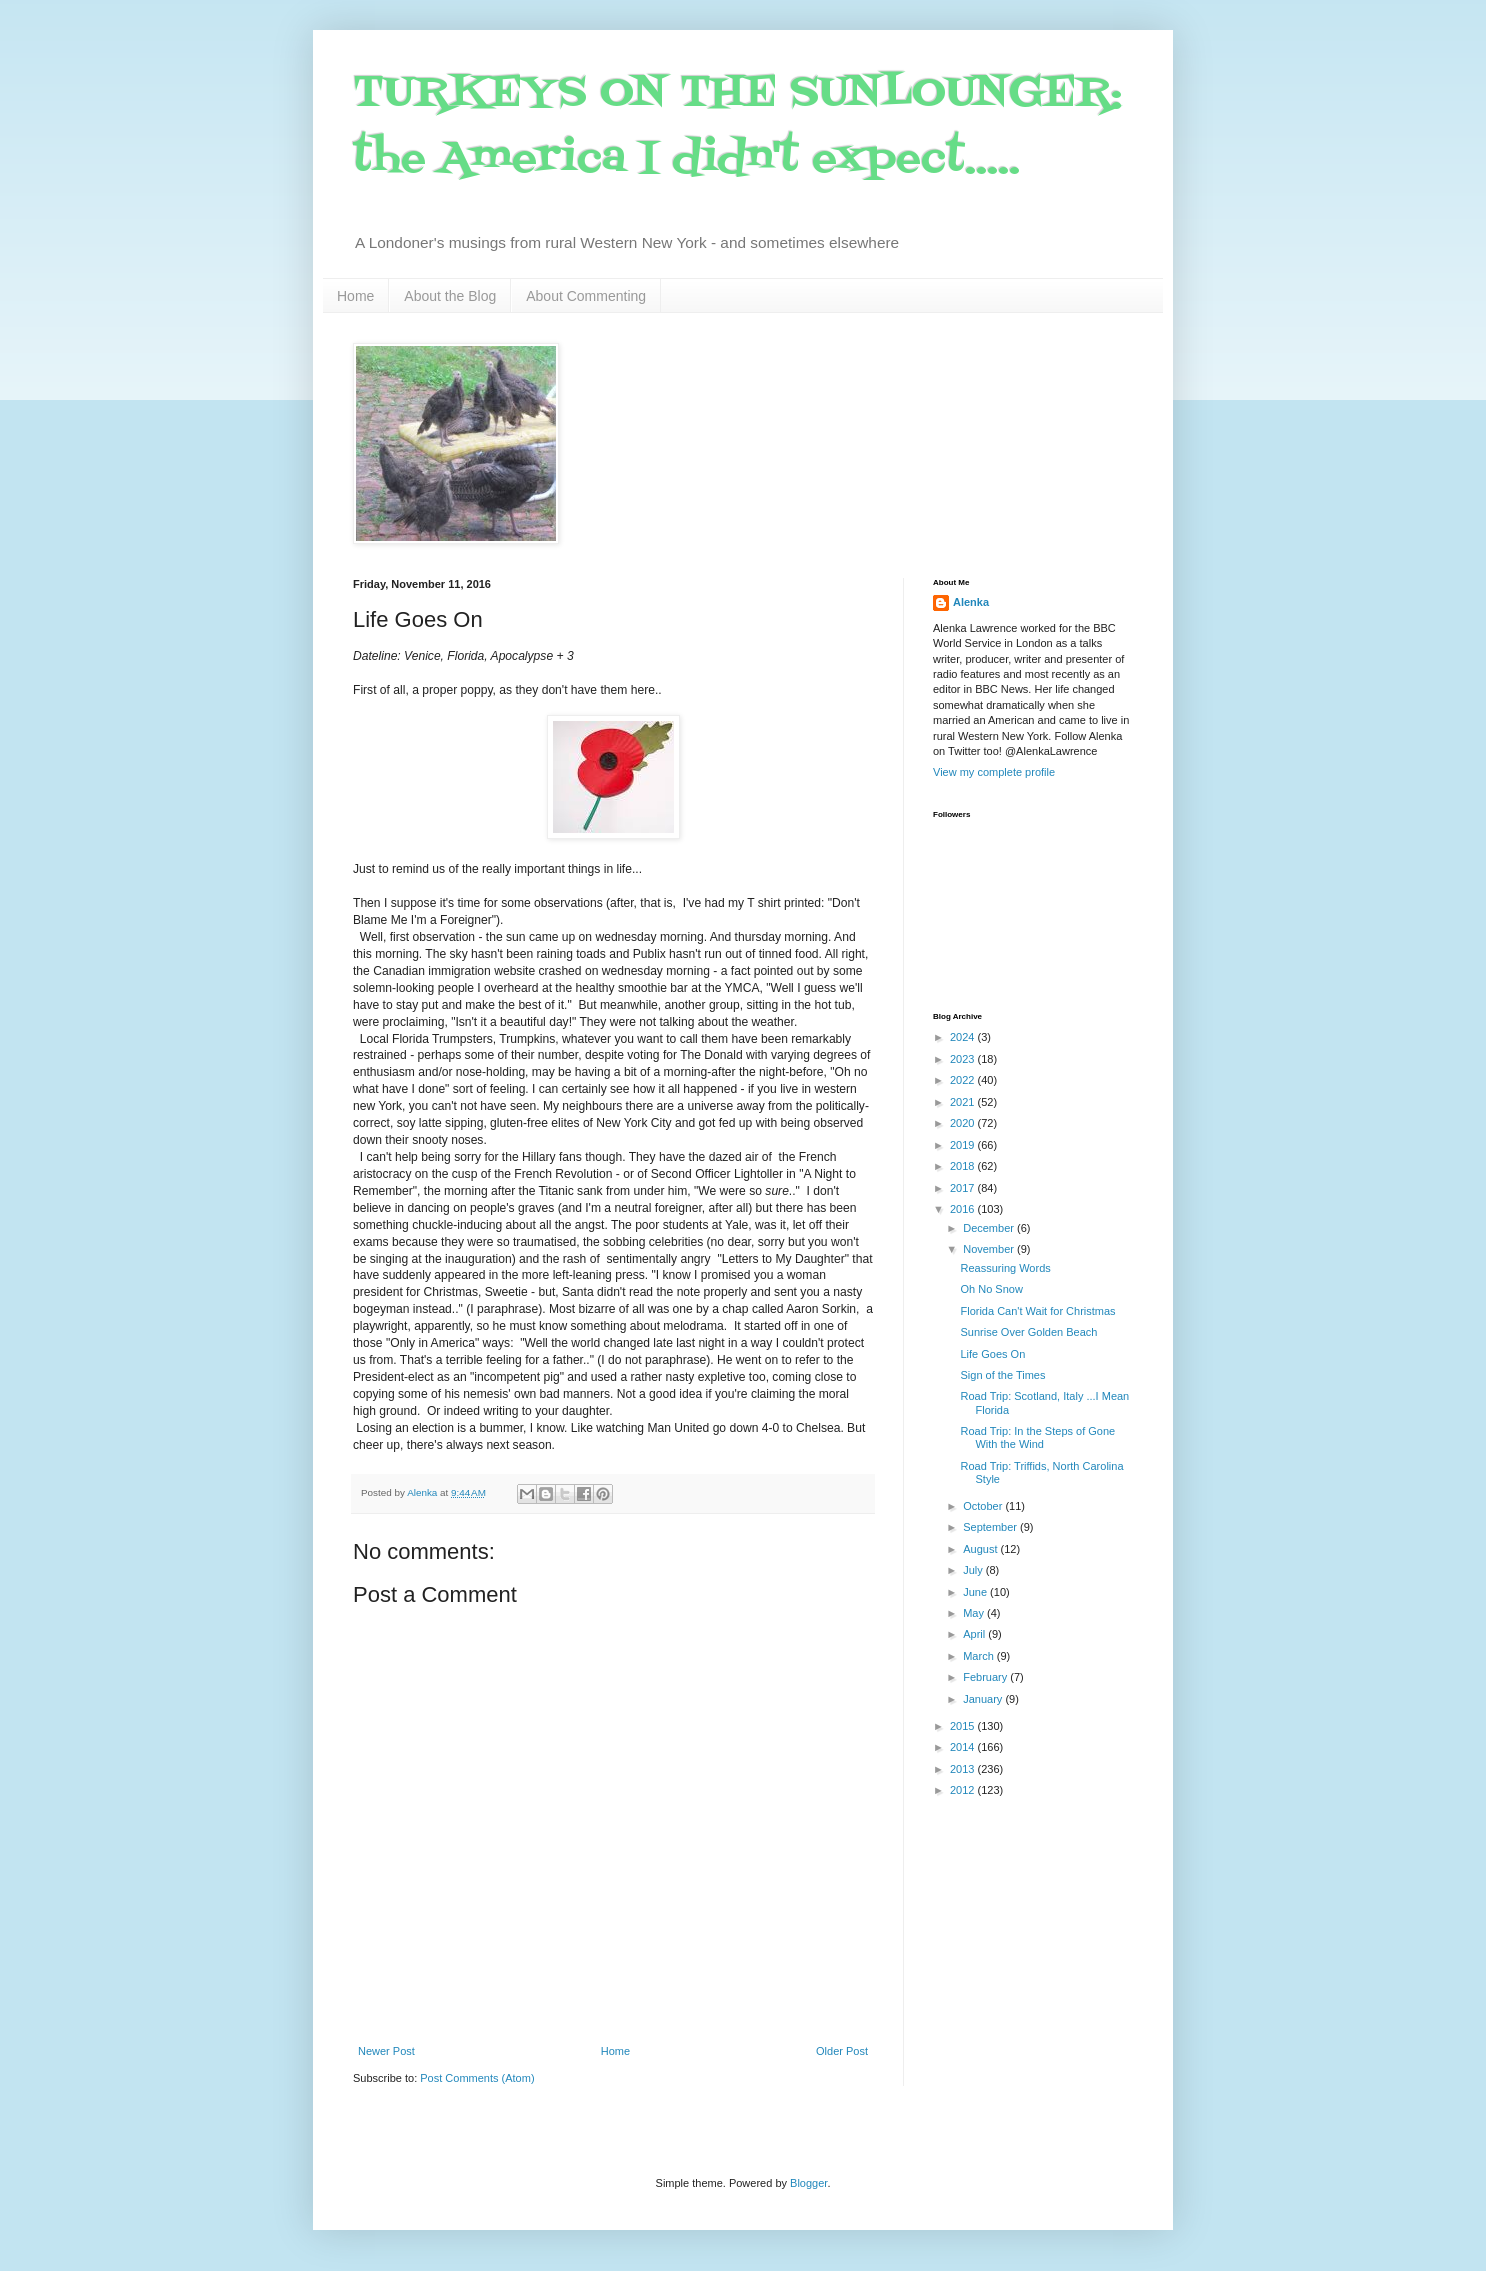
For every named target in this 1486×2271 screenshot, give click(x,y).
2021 (964, 1102)
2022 (964, 1080)
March (980, 1656)
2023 (964, 1059)
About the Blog (450, 296)
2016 (964, 1209)
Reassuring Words (1005, 1268)
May (975, 1613)
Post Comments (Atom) (477, 2078)
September (991, 1527)
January (984, 1699)
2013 (964, 1769)
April (975, 1634)
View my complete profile (994, 772)
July (974, 1570)
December (990, 1228)
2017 (964, 1188)
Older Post (842, 2051)
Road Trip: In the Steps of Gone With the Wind (1037, 1437)
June (976, 1592)
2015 (964, 1726)
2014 (964, 1747)
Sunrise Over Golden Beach (1028, 1332)
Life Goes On (992, 1354)
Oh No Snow (991, 1289)
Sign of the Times (1002, 1375)
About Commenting (586, 296)
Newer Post (386, 2051)
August (981, 1549)
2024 (964, 1037)
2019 (964, 1145)
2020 (964, 1123)
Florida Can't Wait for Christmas (1037, 1311)
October (984, 1506)
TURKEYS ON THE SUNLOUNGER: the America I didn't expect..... (737, 126)
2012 (964, 1790)
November (990, 1249)
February (986, 1677)
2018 (964, 1166)
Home (355, 296)
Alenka (971, 602)
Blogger (808, 2183)
